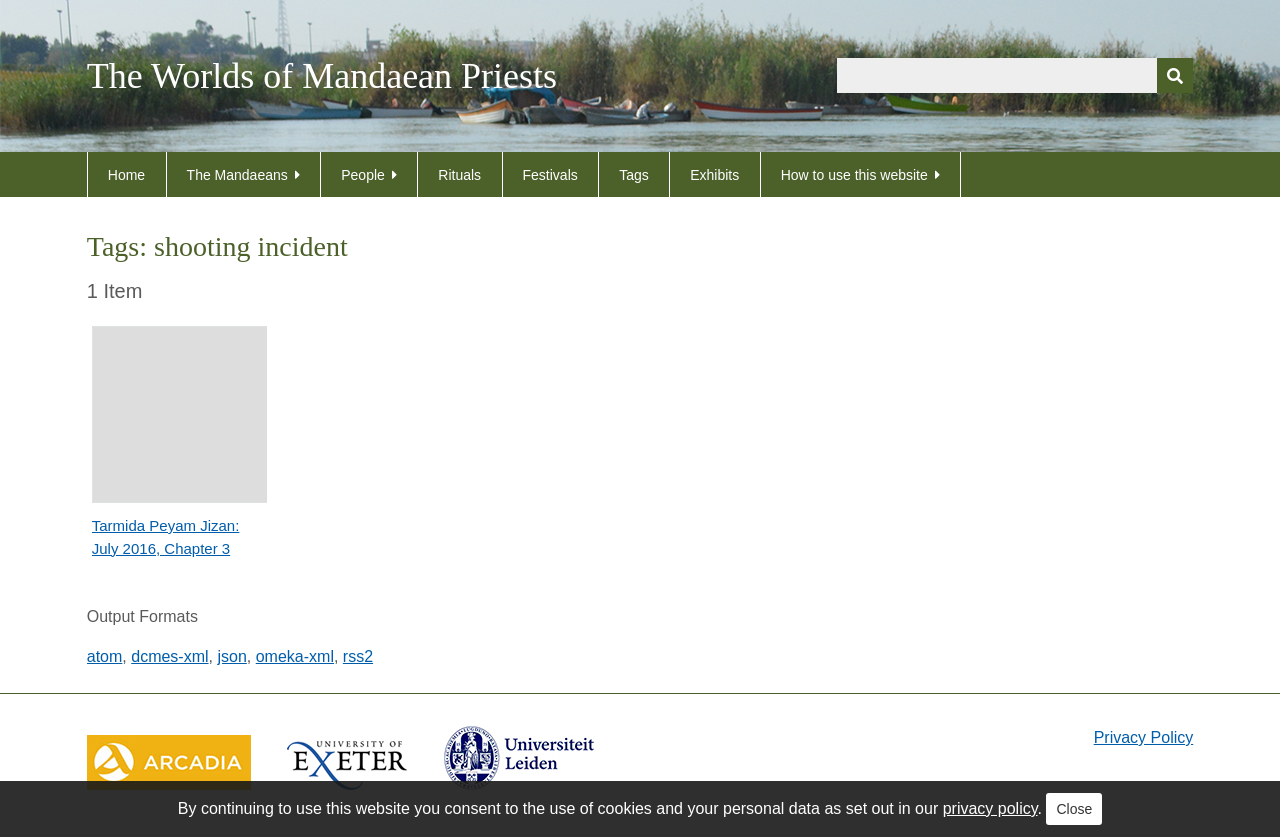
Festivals (550, 175)
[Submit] (1175, 75)
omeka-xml (295, 656)
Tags (634, 175)
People (363, 175)
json (231, 656)
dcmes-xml (169, 656)
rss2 (358, 656)
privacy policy (990, 808)
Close (1074, 809)
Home (126, 175)
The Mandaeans (237, 175)
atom (105, 656)
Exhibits (714, 175)
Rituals (459, 175)
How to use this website (854, 175)
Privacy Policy (1144, 737)
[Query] (1015, 75)
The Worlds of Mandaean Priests (322, 76)
